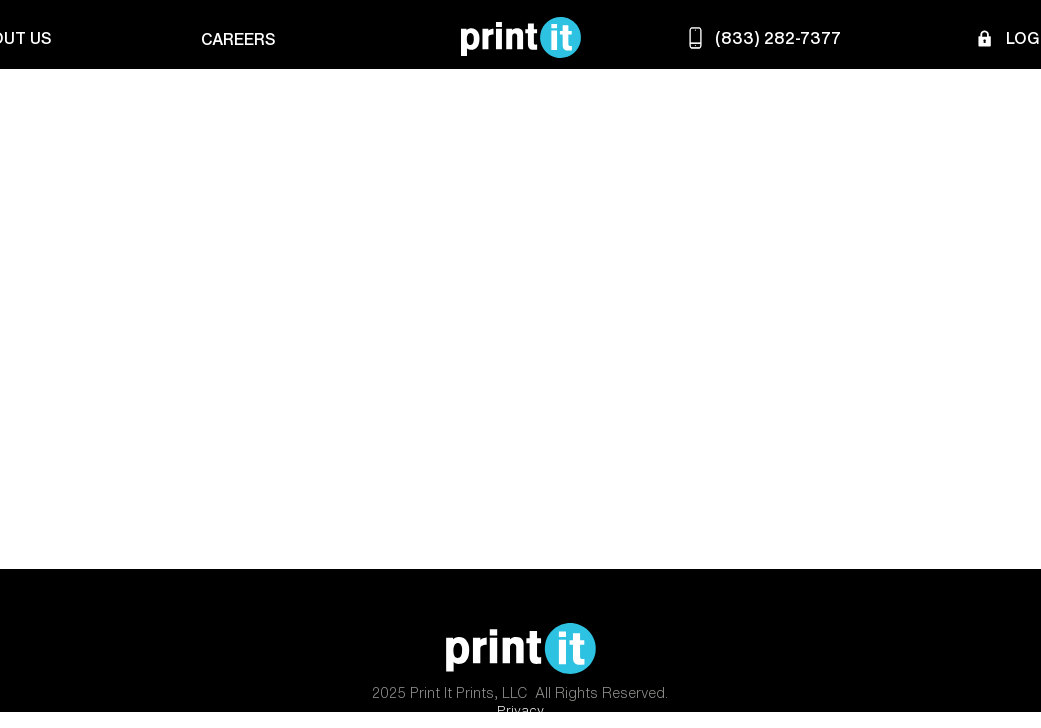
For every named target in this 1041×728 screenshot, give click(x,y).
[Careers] (235, 39)
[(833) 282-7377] (762, 38)
